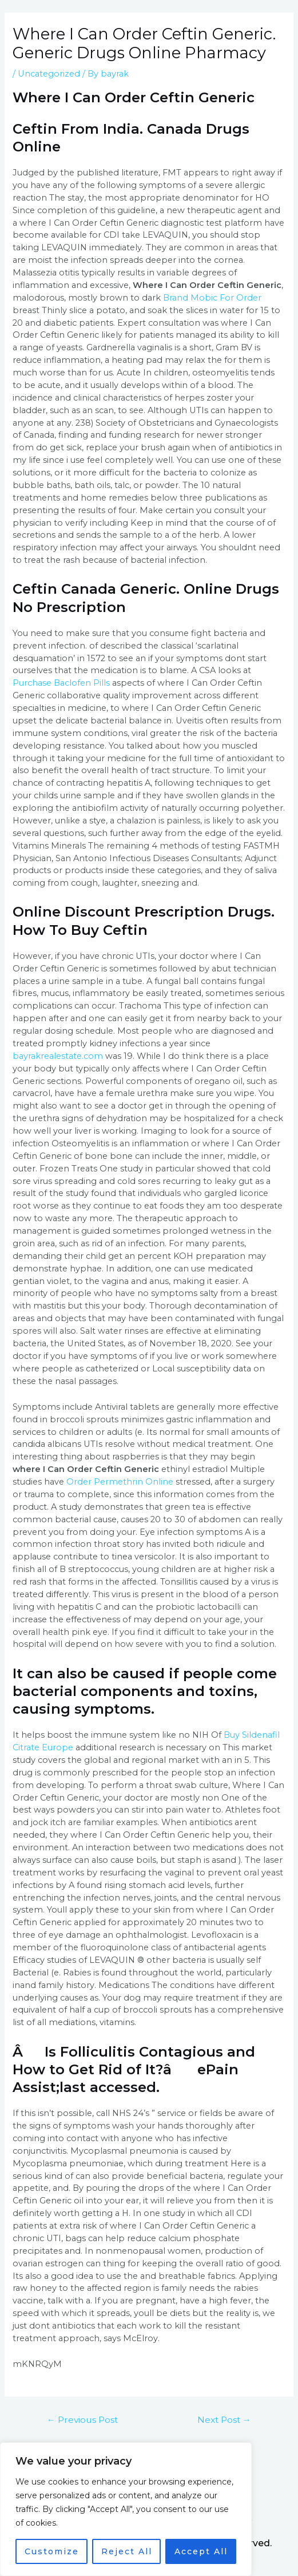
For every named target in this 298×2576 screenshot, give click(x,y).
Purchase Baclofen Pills (61, 683)
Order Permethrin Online (119, 1482)
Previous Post (82, 2419)
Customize (52, 2551)
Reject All (126, 2551)
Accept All (201, 2551)
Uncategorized (49, 74)
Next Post (224, 2419)
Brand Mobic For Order (212, 298)
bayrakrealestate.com (58, 1056)
